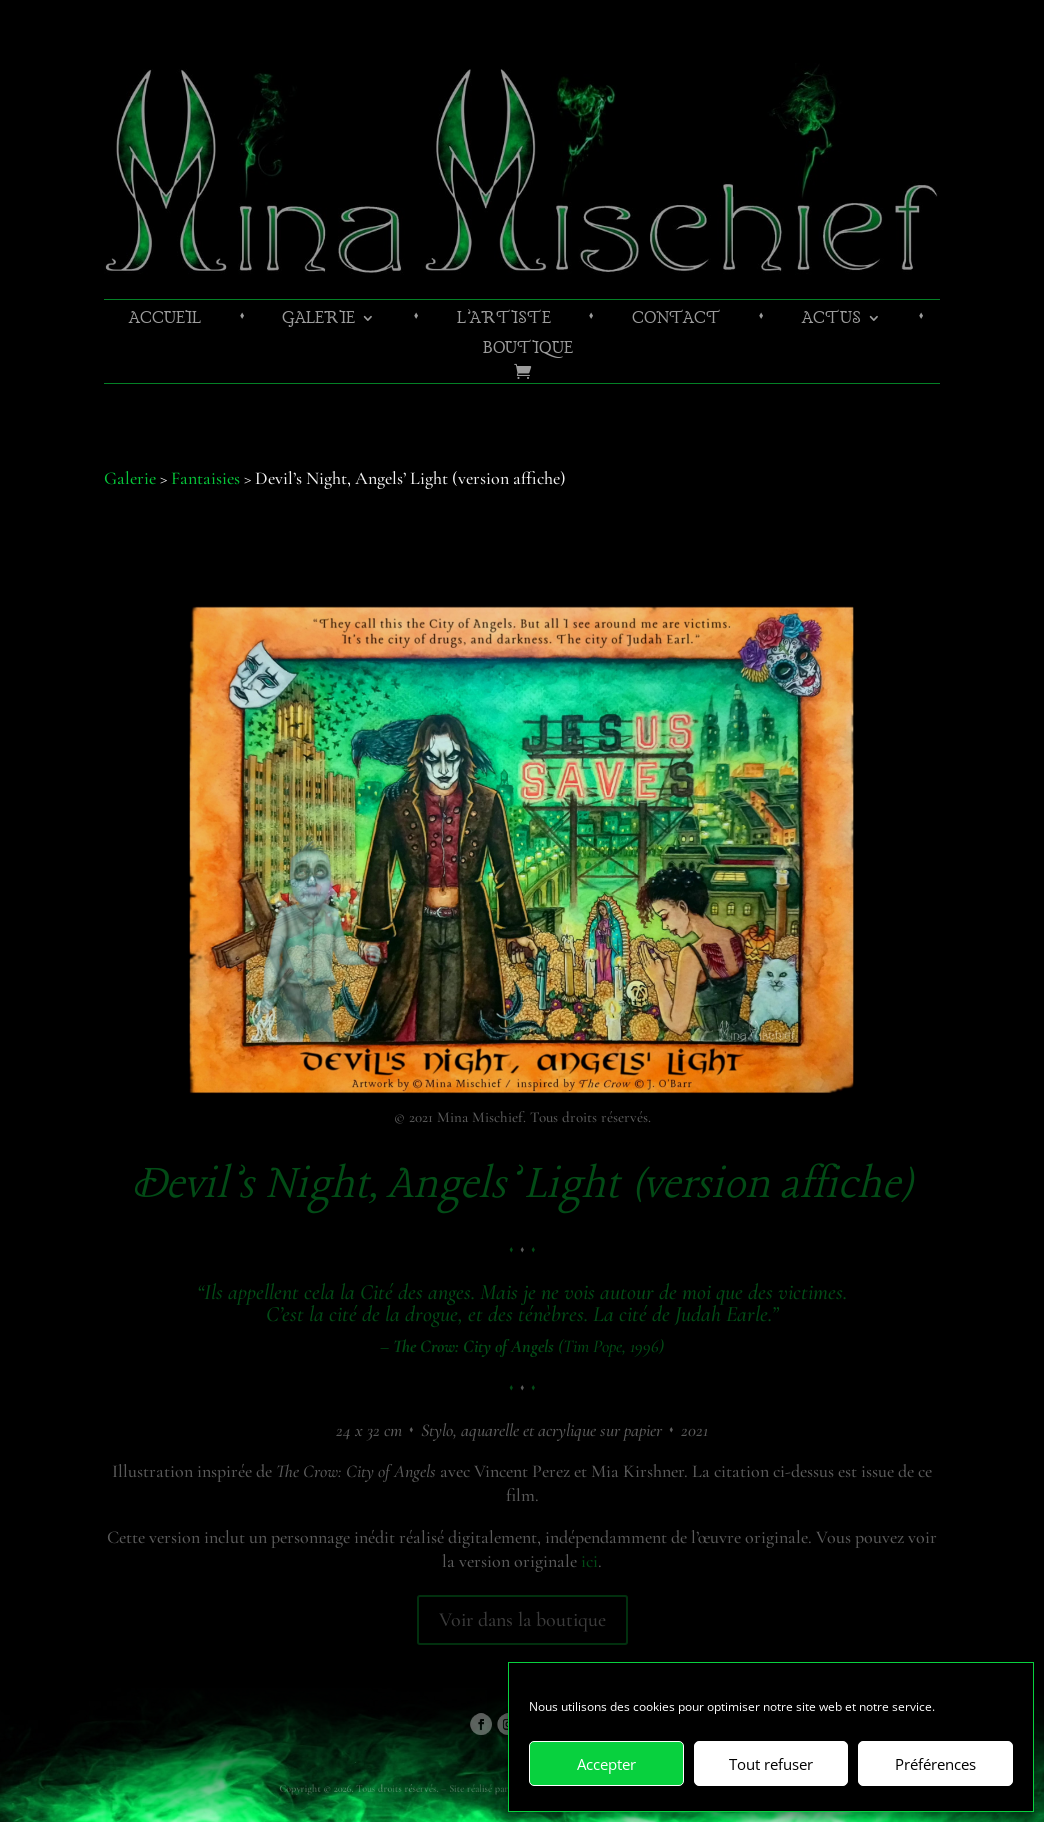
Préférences (935, 1764)
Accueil (165, 320)
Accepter (606, 1764)
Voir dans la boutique (522, 1620)
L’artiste (504, 320)
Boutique (528, 350)
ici (589, 1561)
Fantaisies (205, 478)
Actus (831, 320)
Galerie (318, 320)
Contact (676, 320)
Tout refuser (771, 1764)
